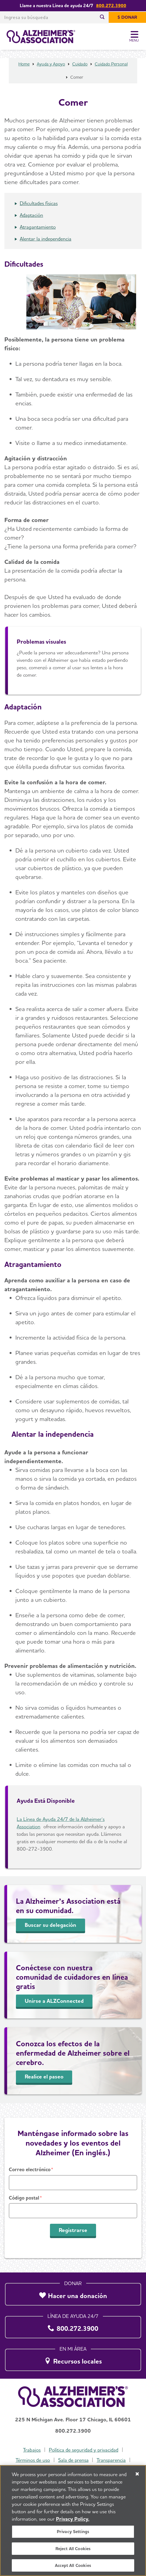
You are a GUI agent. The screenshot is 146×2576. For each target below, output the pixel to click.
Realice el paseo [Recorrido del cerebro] (44, 2076)
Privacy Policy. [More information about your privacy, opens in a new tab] (72, 2520)
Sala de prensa (73, 2460)
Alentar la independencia (45, 239)
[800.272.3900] (73, 2325)
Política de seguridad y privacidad (83, 2450)
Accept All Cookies (73, 2566)
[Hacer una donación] (73, 2292)
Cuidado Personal (111, 64)
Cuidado (80, 64)
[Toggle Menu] (134, 37)
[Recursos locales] (73, 2358)
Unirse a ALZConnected (54, 2001)
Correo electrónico (29, 2169)
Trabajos (32, 2450)
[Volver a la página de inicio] (41, 36)
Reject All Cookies (73, 2549)
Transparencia (111, 2460)
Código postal (24, 2198)
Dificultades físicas (39, 203)
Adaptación (31, 215)
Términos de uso (33, 2460)
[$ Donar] (127, 17)
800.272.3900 (111, 5)
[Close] (137, 2475)
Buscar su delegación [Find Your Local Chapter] (50, 1925)
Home (24, 64)
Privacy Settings (73, 2532)
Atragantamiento (38, 227)
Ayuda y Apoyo (51, 64)
